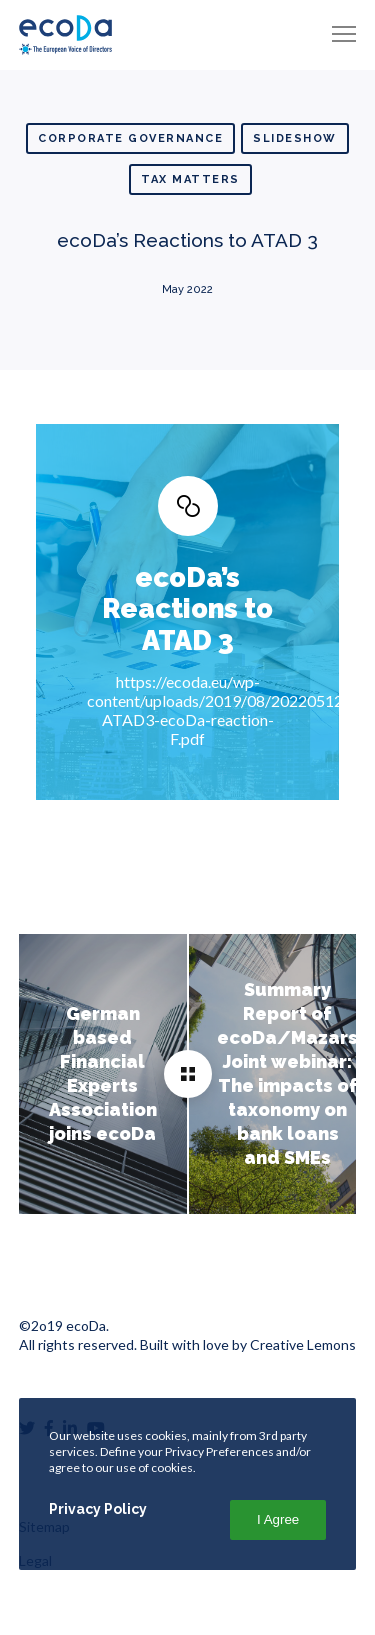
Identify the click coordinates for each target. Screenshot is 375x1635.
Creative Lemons (303, 1344)
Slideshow (295, 138)
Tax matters (190, 179)
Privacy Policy (98, 1509)
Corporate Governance (130, 138)
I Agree (278, 1519)
